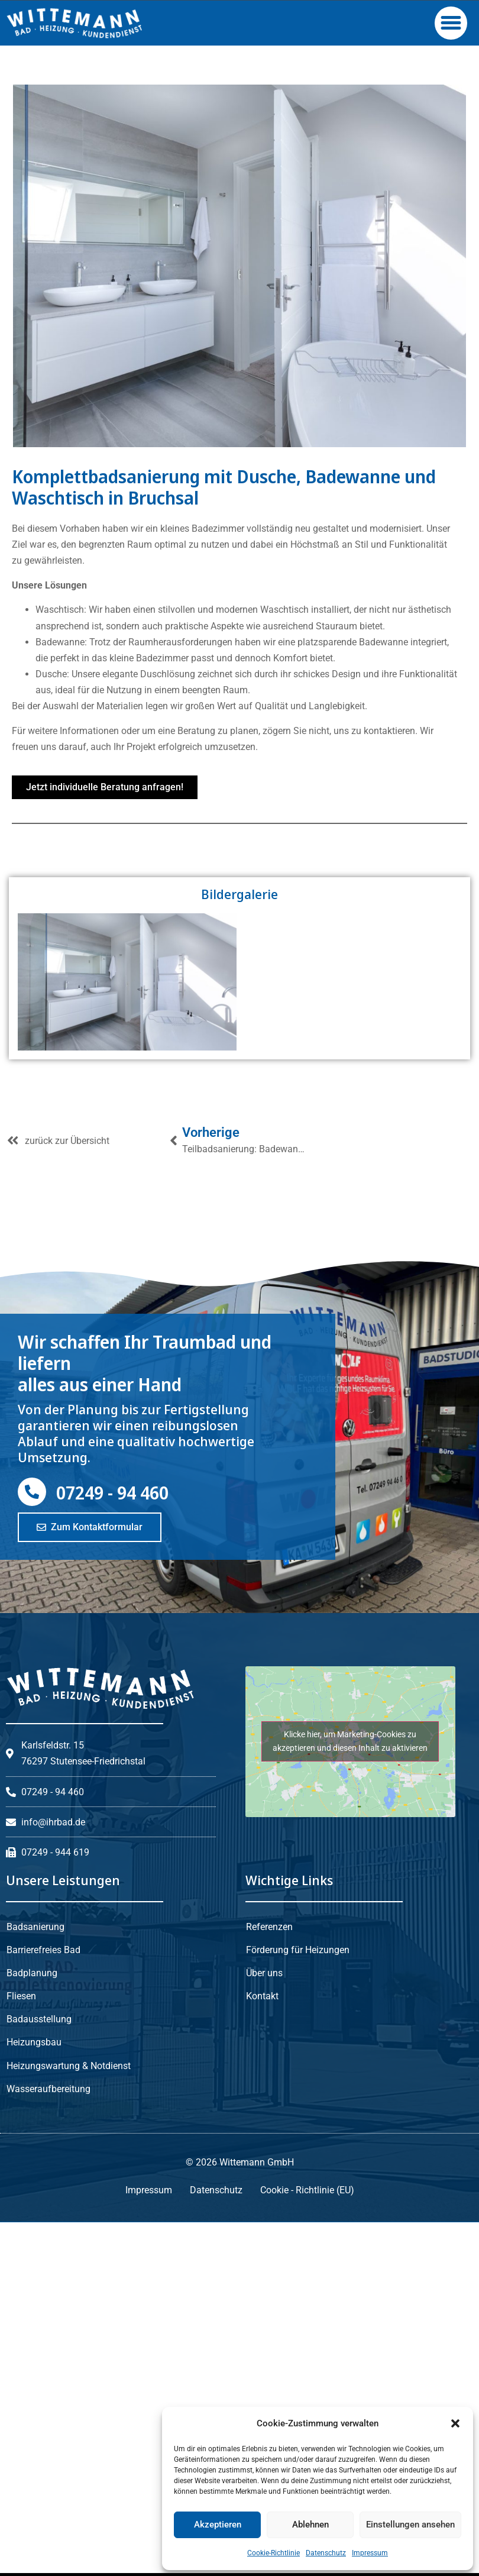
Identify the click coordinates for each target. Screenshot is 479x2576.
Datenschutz (326, 2553)
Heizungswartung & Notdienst (69, 2204)
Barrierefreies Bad (43, 2089)
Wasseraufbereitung (48, 2227)
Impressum (370, 2553)
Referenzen (269, 2067)
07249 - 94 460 (112, 1633)
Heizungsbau (34, 2181)
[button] (455, 2423)
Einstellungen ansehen (410, 2524)
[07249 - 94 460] (32, 1632)
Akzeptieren (217, 2524)
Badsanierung (35, 2067)
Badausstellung (39, 2158)
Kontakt (262, 2135)
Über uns (264, 2112)
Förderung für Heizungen (297, 2089)
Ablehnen (310, 2524)
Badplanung (32, 2112)
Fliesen (21, 2135)
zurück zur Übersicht (67, 1281)
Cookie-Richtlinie (273, 2553)
